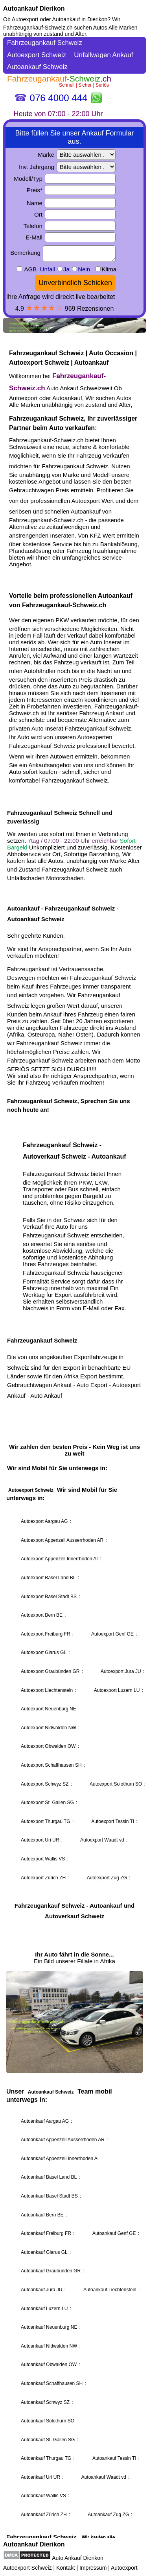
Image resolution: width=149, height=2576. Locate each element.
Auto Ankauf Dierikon (77, 2558)
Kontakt (65, 2568)
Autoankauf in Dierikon (80, 19)
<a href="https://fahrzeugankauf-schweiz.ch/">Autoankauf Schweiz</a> (74, 1287)
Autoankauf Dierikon (33, 8)
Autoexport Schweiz (27, 2568)
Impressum (93, 2568)
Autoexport (124, 2568)
